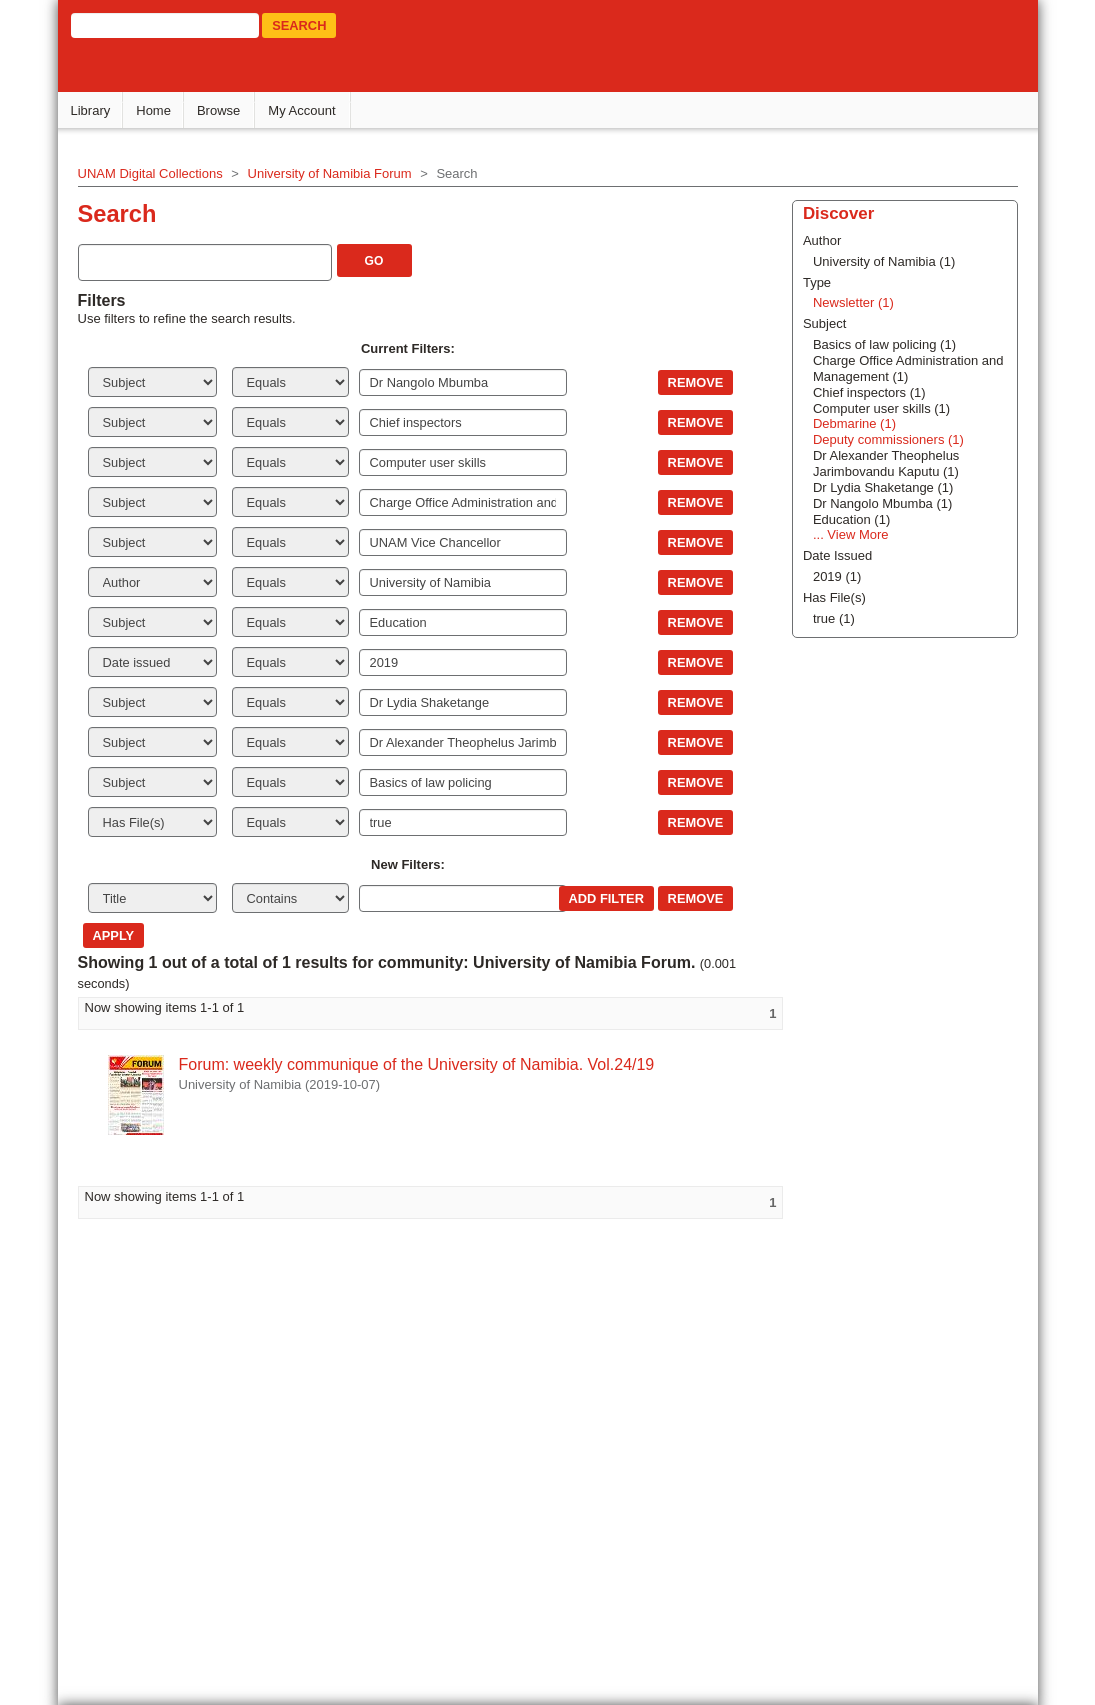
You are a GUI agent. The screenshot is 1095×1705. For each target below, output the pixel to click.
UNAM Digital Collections (153, 173)
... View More (849, 534)
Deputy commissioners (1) (886, 439)
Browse (221, 110)
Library (94, 110)
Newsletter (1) (851, 302)
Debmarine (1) (852, 423)
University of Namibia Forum (333, 173)
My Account (305, 110)
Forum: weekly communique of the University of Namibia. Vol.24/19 (420, 1064)
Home (157, 110)
